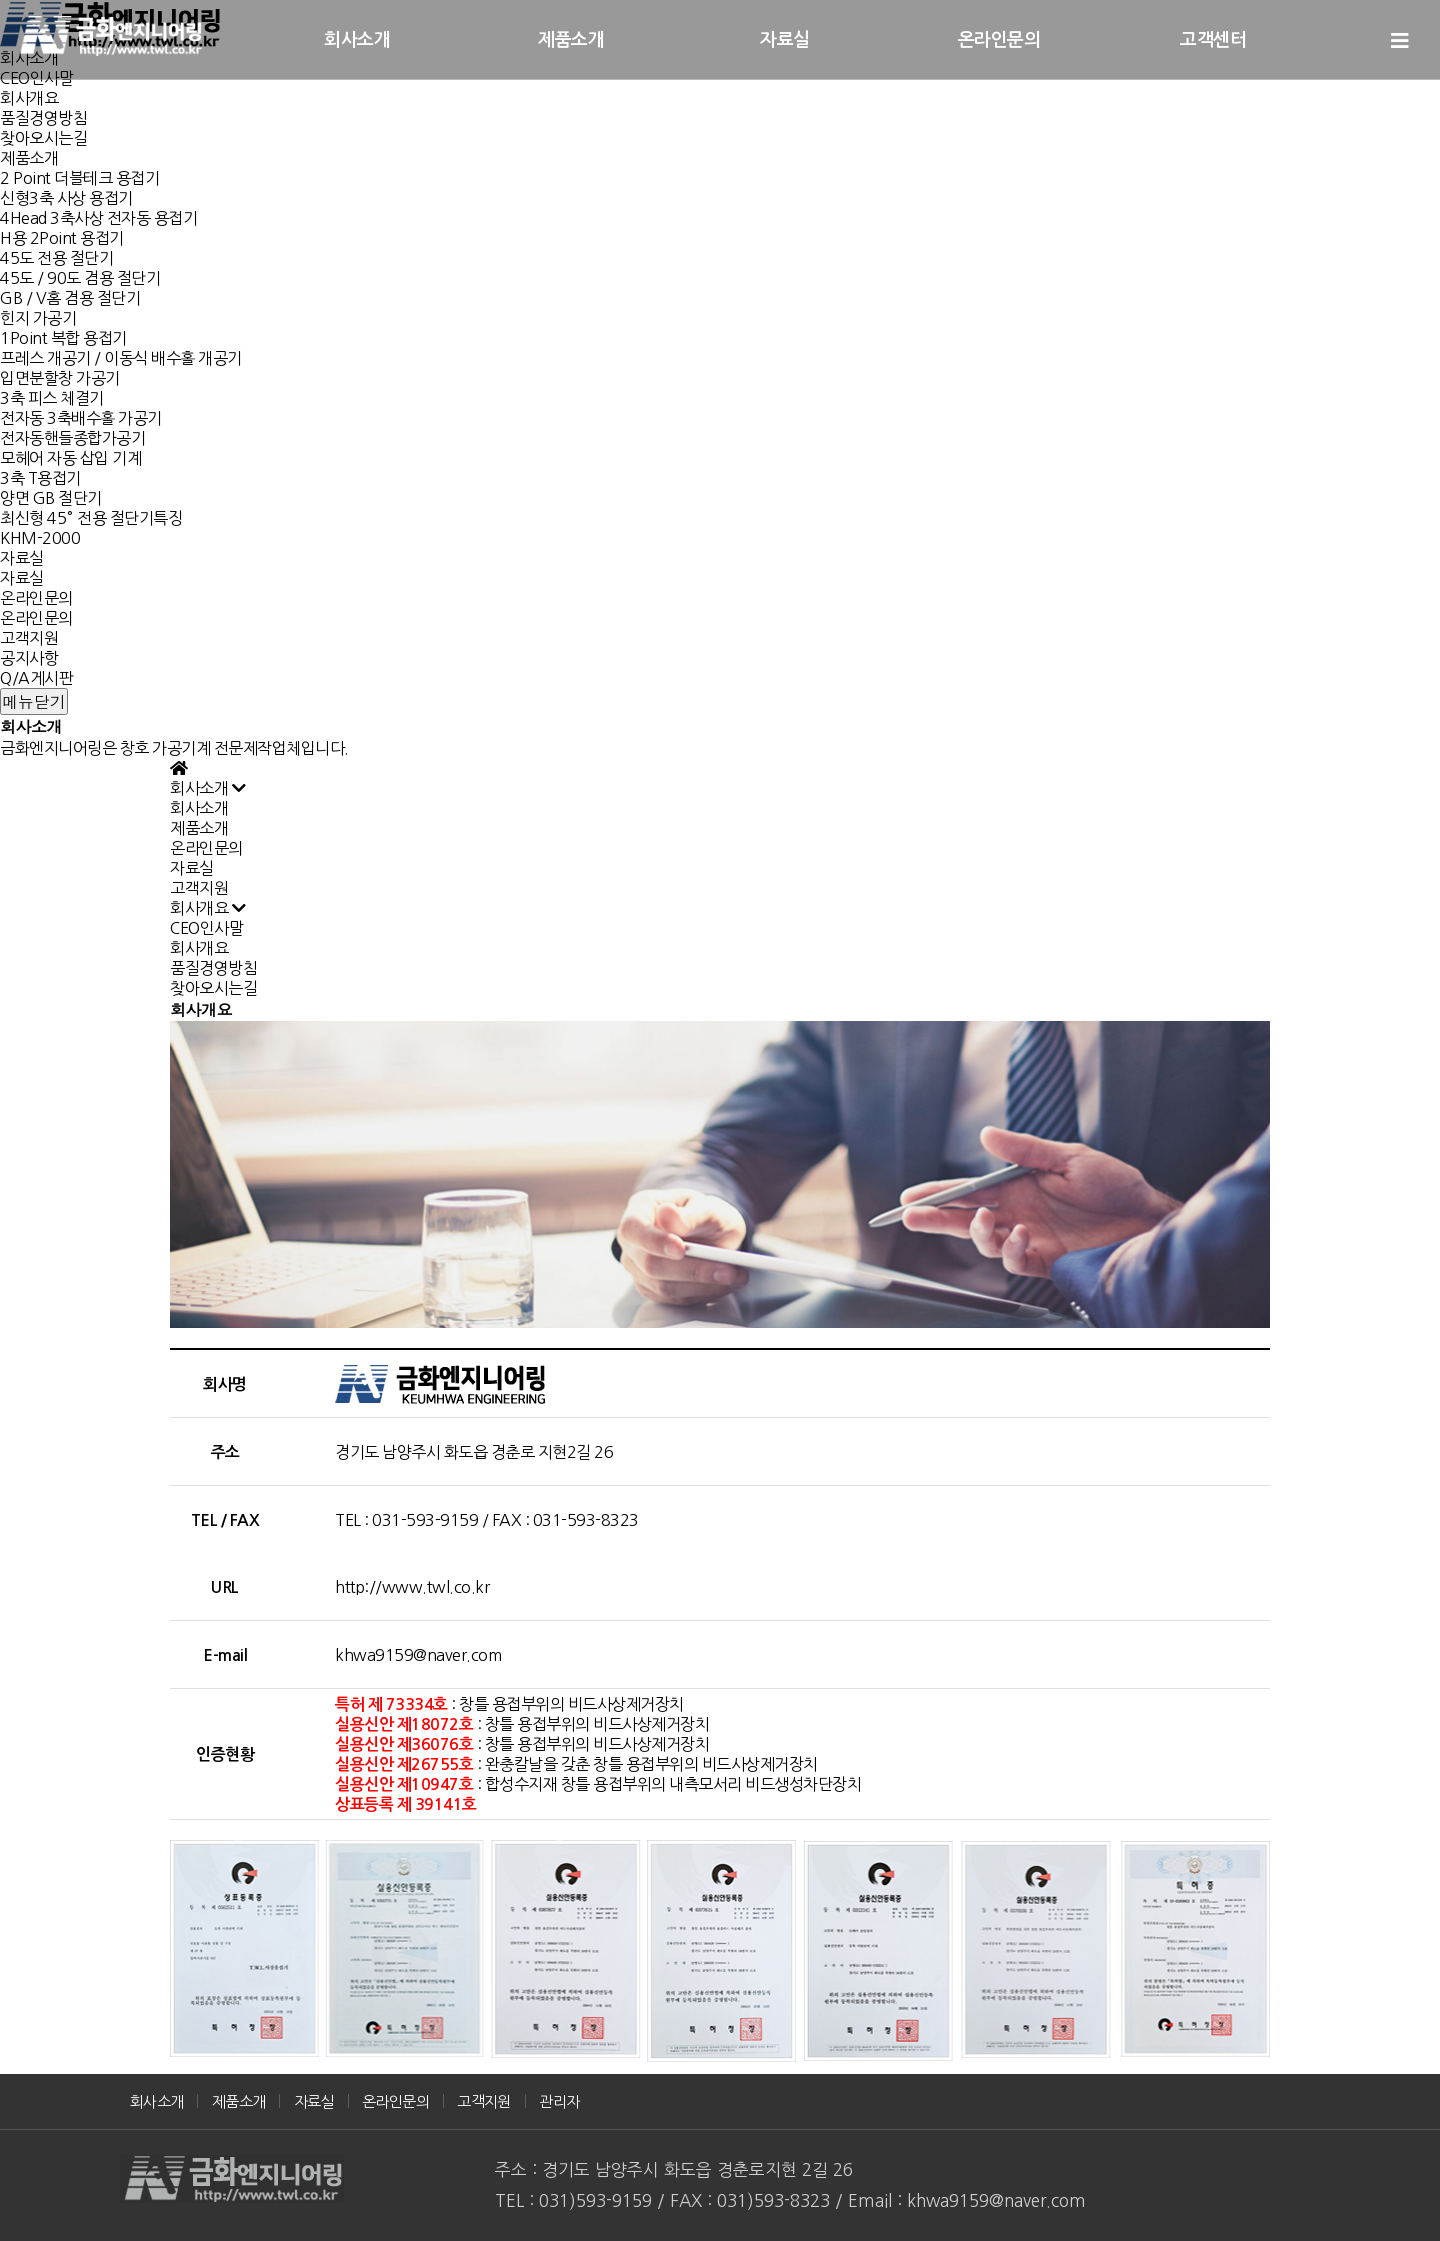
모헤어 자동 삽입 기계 (70, 458)
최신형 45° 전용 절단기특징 (91, 518)
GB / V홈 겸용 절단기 (70, 298)
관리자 (559, 2101)
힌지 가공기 (38, 318)
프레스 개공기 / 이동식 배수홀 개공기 (121, 358)
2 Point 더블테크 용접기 (79, 178)
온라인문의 (36, 598)
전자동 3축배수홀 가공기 (81, 418)
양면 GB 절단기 (51, 498)
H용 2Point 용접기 (62, 238)
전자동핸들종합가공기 (72, 438)
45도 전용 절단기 (56, 258)
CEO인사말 (206, 928)
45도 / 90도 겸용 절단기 (80, 278)
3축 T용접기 (40, 478)
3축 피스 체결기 (52, 398)
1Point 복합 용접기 (63, 338)
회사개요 (29, 98)
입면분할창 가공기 (60, 378)
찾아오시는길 (43, 138)
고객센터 (1213, 40)
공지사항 (29, 658)
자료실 (22, 558)
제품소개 (29, 158)
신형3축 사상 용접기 (66, 198)
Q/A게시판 (36, 678)
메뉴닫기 (34, 701)
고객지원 (29, 638)
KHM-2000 (40, 538)
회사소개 (357, 40)
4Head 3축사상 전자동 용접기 (98, 218)
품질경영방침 (43, 118)
